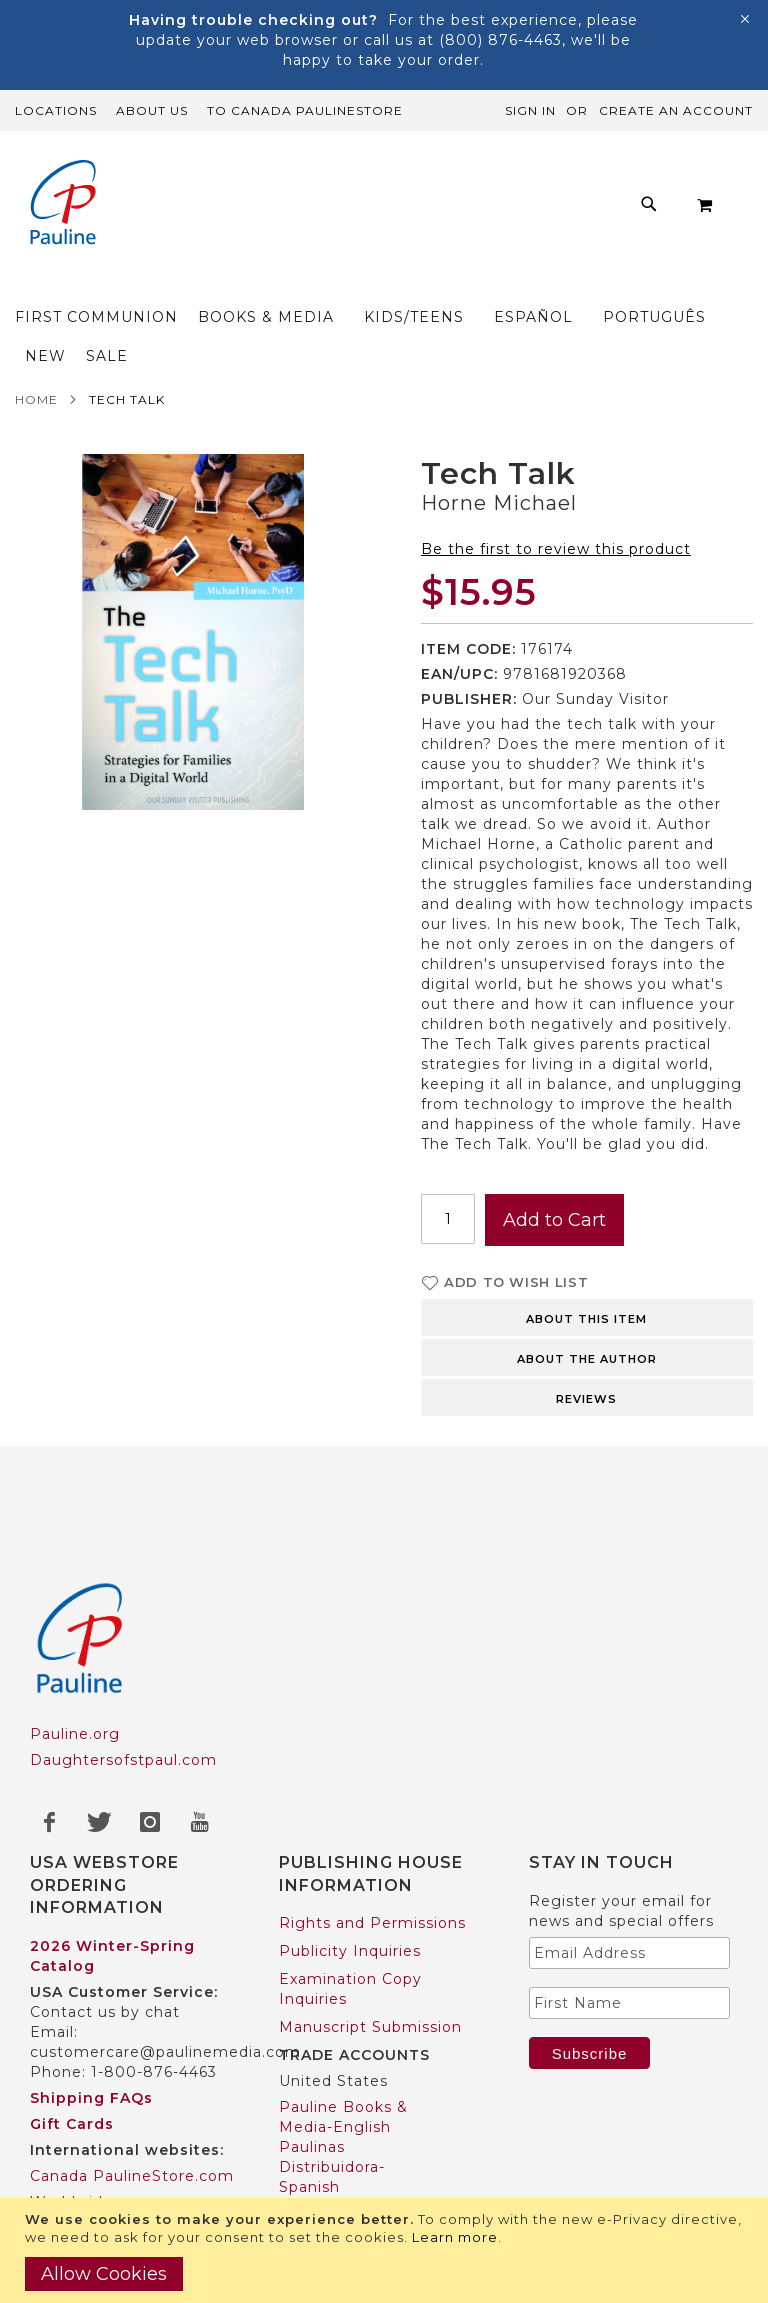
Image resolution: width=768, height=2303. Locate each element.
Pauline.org (75, 1656)
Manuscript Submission (370, 1949)
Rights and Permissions (372, 1845)
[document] (386, 2250)
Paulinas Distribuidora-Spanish (332, 2089)
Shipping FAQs (91, 2020)
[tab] (587, 1238)
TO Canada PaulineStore (305, 110)
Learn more (455, 2237)
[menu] (384, 205)
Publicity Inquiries (350, 1873)
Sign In (530, 110)
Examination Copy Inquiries (350, 1911)
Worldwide (71, 2124)
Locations (56, 110)
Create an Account (676, 110)
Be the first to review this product (556, 471)
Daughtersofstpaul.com (123, 1682)
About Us (152, 110)
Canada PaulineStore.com (132, 2098)
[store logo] (55, 204)
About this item (586, 1241)
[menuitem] (228, 187)
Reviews (586, 1321)
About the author (587, 1281)
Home (36, 321)
